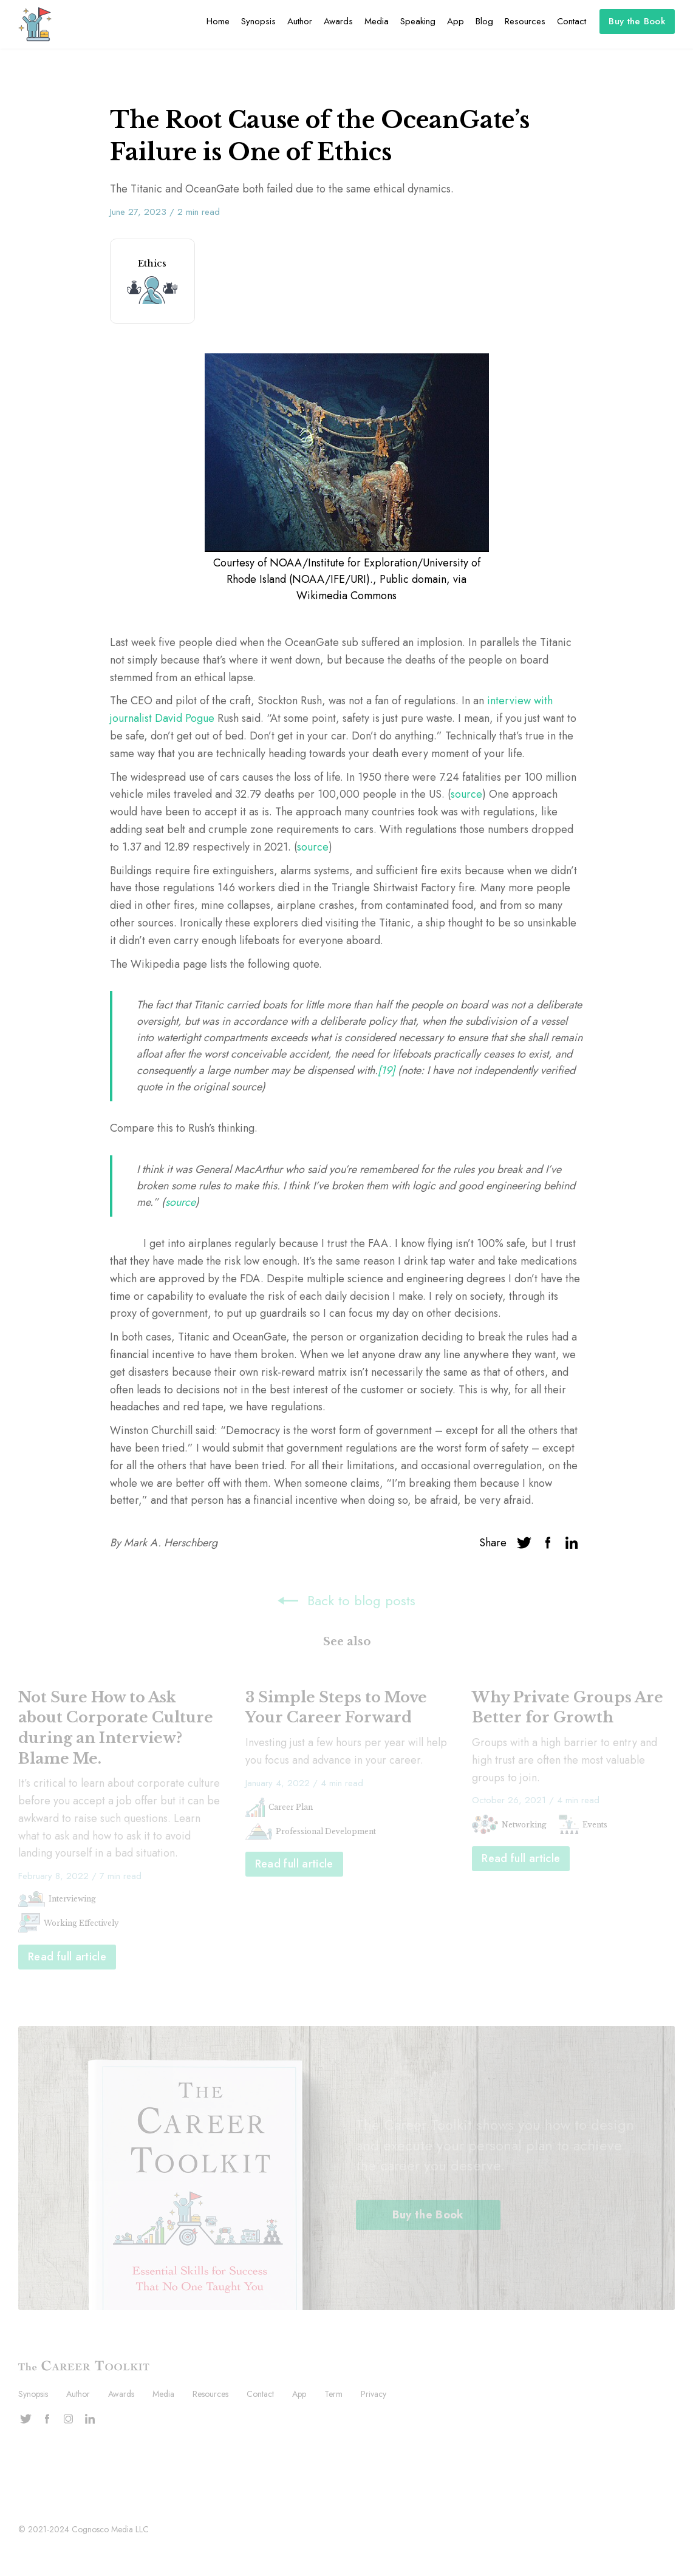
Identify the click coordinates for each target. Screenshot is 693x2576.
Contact (571, 21)
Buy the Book (637, 21)
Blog (484, 21)
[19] (388, 1070)
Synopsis (258, 21)
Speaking (417, 21)
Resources (525, 21)
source (466, 794)
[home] (35, 24)
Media (376, 21)
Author (299, 21)
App (455, 21)
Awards (338, 21)
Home (218, 21)
